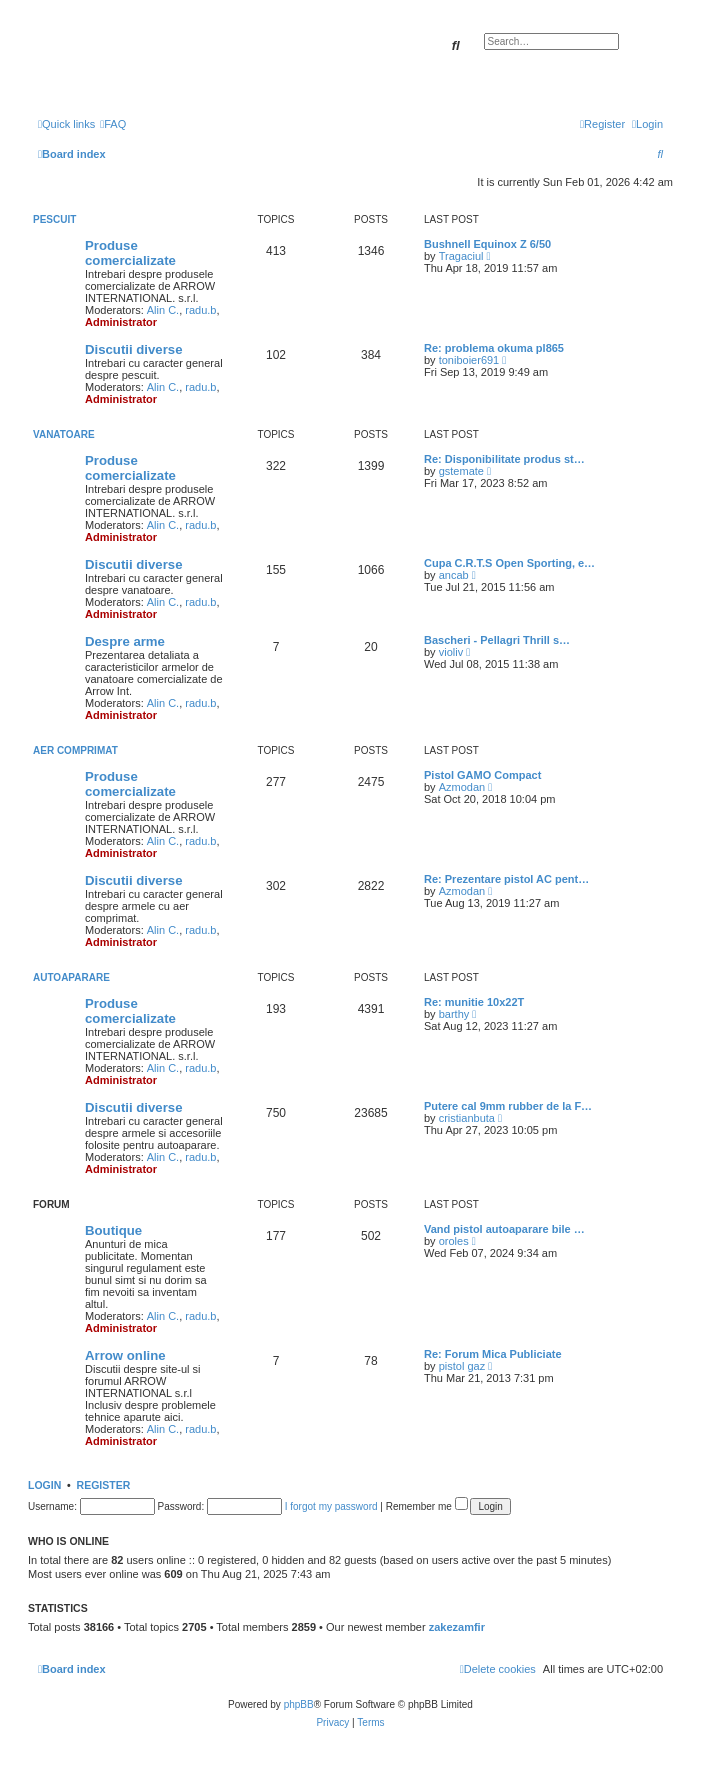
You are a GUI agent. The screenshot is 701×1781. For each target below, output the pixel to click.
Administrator (121, 322)
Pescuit (54, 219)
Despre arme (125, 641)
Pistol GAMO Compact (482, 775)
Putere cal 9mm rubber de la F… (508, 1106)
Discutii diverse (133, 349)
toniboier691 (469, 360)
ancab (454, 575)
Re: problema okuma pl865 (494, 348)
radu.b (200, 310)
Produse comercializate (130, 253)
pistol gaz (462, 1366)
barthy (454, 1014)
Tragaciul (461, 256)
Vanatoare (64, 434)
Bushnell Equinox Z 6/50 (487, 244)
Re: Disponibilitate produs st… (504, 459)
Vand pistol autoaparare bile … (504, 1229)
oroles (454, 1241)
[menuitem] (113, 124)
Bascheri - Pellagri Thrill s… (497, 640)
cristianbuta (467, 1118)
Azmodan (462, 787)
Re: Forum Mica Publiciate (493, 1354)
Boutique (113, 1230)
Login (44, 1485)
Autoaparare (71, 977)
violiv (451, 652)
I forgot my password (331, 1506)
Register (104, 1485)
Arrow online (125, 1355)
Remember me (427, 1506)
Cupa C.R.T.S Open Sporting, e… (509, 563)
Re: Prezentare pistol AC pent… (506, 879)
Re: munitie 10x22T (474, 1002)
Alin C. (163, 310)
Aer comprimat (75, 750)
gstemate (461, 471)
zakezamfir (457, 1627)
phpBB (299, 1704)
